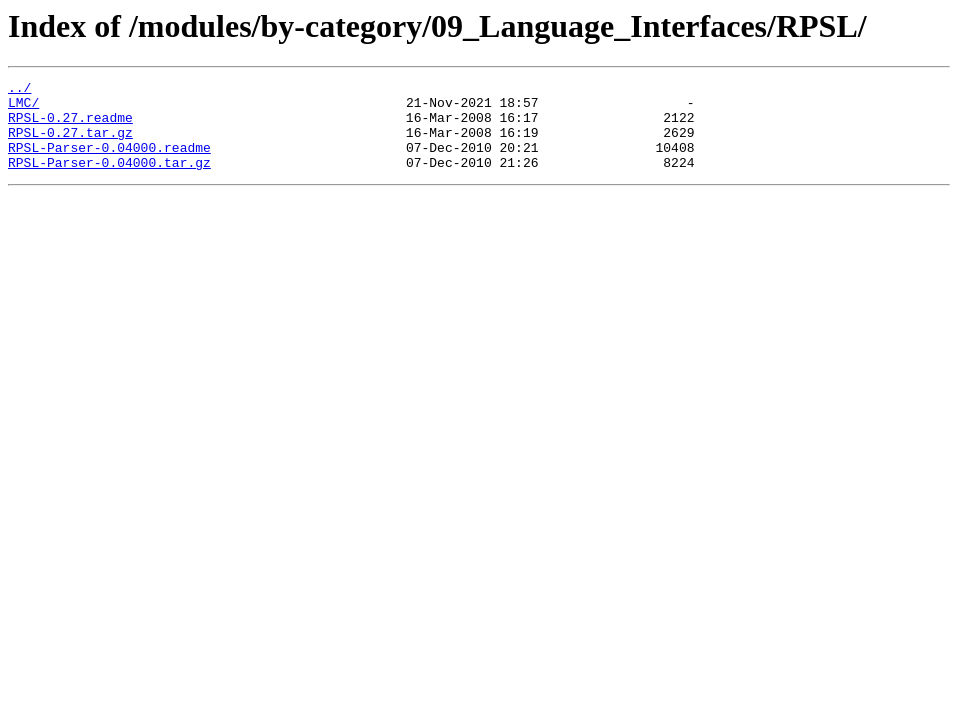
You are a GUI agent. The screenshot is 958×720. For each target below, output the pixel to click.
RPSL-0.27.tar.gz (70, 144)
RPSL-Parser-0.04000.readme (109, 162)
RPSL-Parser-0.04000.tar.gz (109, 180)
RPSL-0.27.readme (70, 126)
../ (19, 90)
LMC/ (23, 108)
